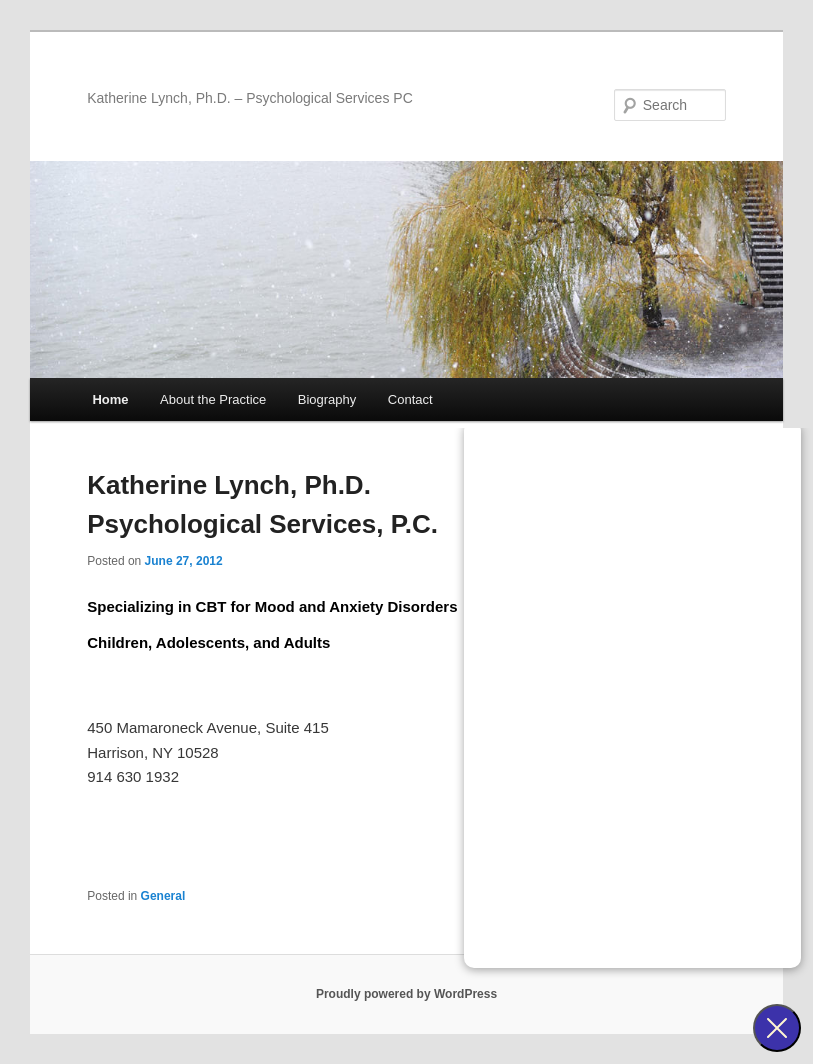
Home (110, 399)
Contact (410, 399)
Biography (327, 399)
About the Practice (213, 399)
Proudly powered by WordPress (406, 994)
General (163, 896)
